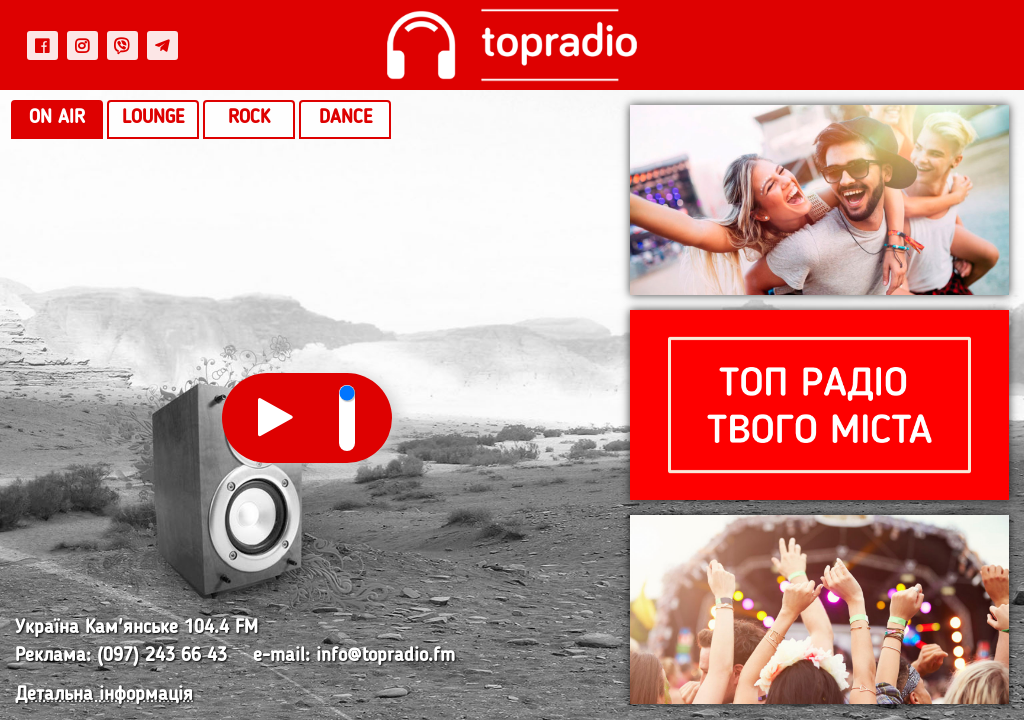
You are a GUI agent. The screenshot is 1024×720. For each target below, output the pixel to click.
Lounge (153, 118)
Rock (249, 118)
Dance (345, 118)
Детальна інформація (104, 695)
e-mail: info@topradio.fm (354, 656)
